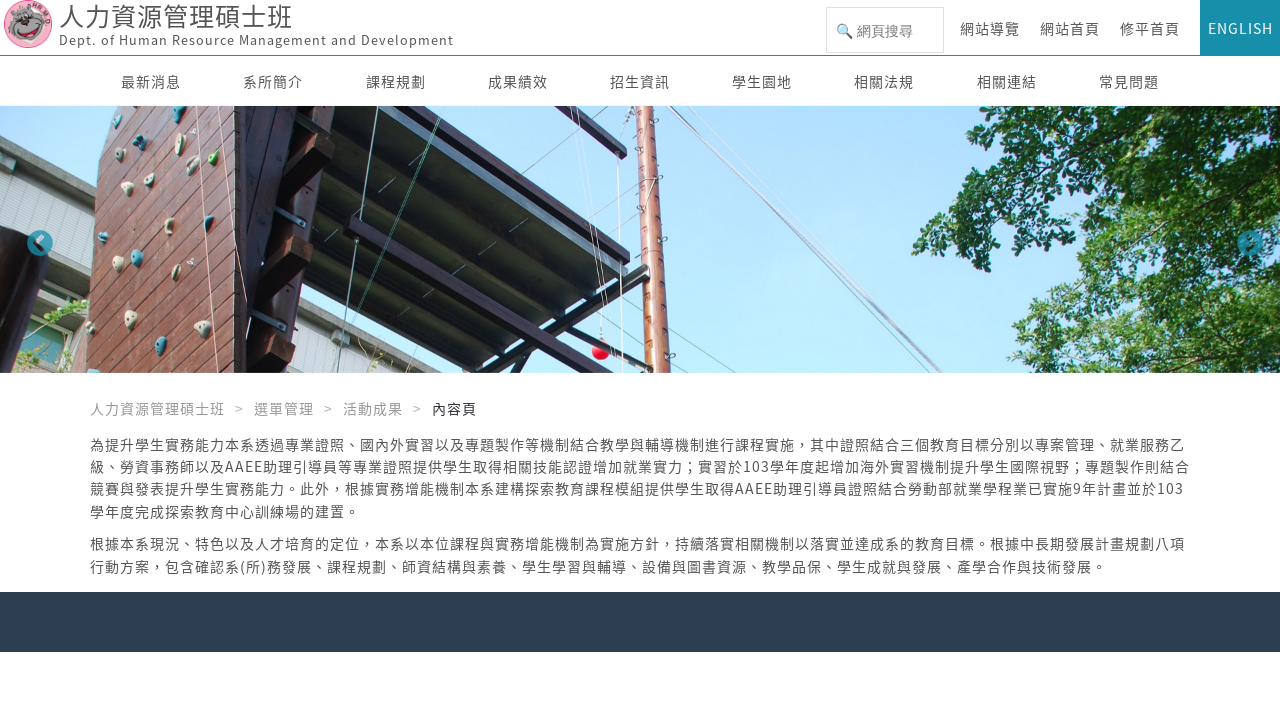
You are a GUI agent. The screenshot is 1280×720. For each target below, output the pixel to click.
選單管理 (284, 408)
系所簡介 (273, 81)
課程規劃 (396, 81)
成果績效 (518, 81)
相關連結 (1007, 81)
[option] (640, 239)
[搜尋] (885, 31)
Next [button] (1245, 239)
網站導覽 (990, 28)
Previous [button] (35, 239)
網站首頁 (1070, 28)
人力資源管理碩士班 (157, 408)
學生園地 (762, 81)
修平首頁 (1150, 28)
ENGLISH (1240, 28)
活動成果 (373, 408)
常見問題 (1129, 81)
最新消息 (151, 81)
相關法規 (884, 81)
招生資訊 (640, 81)
